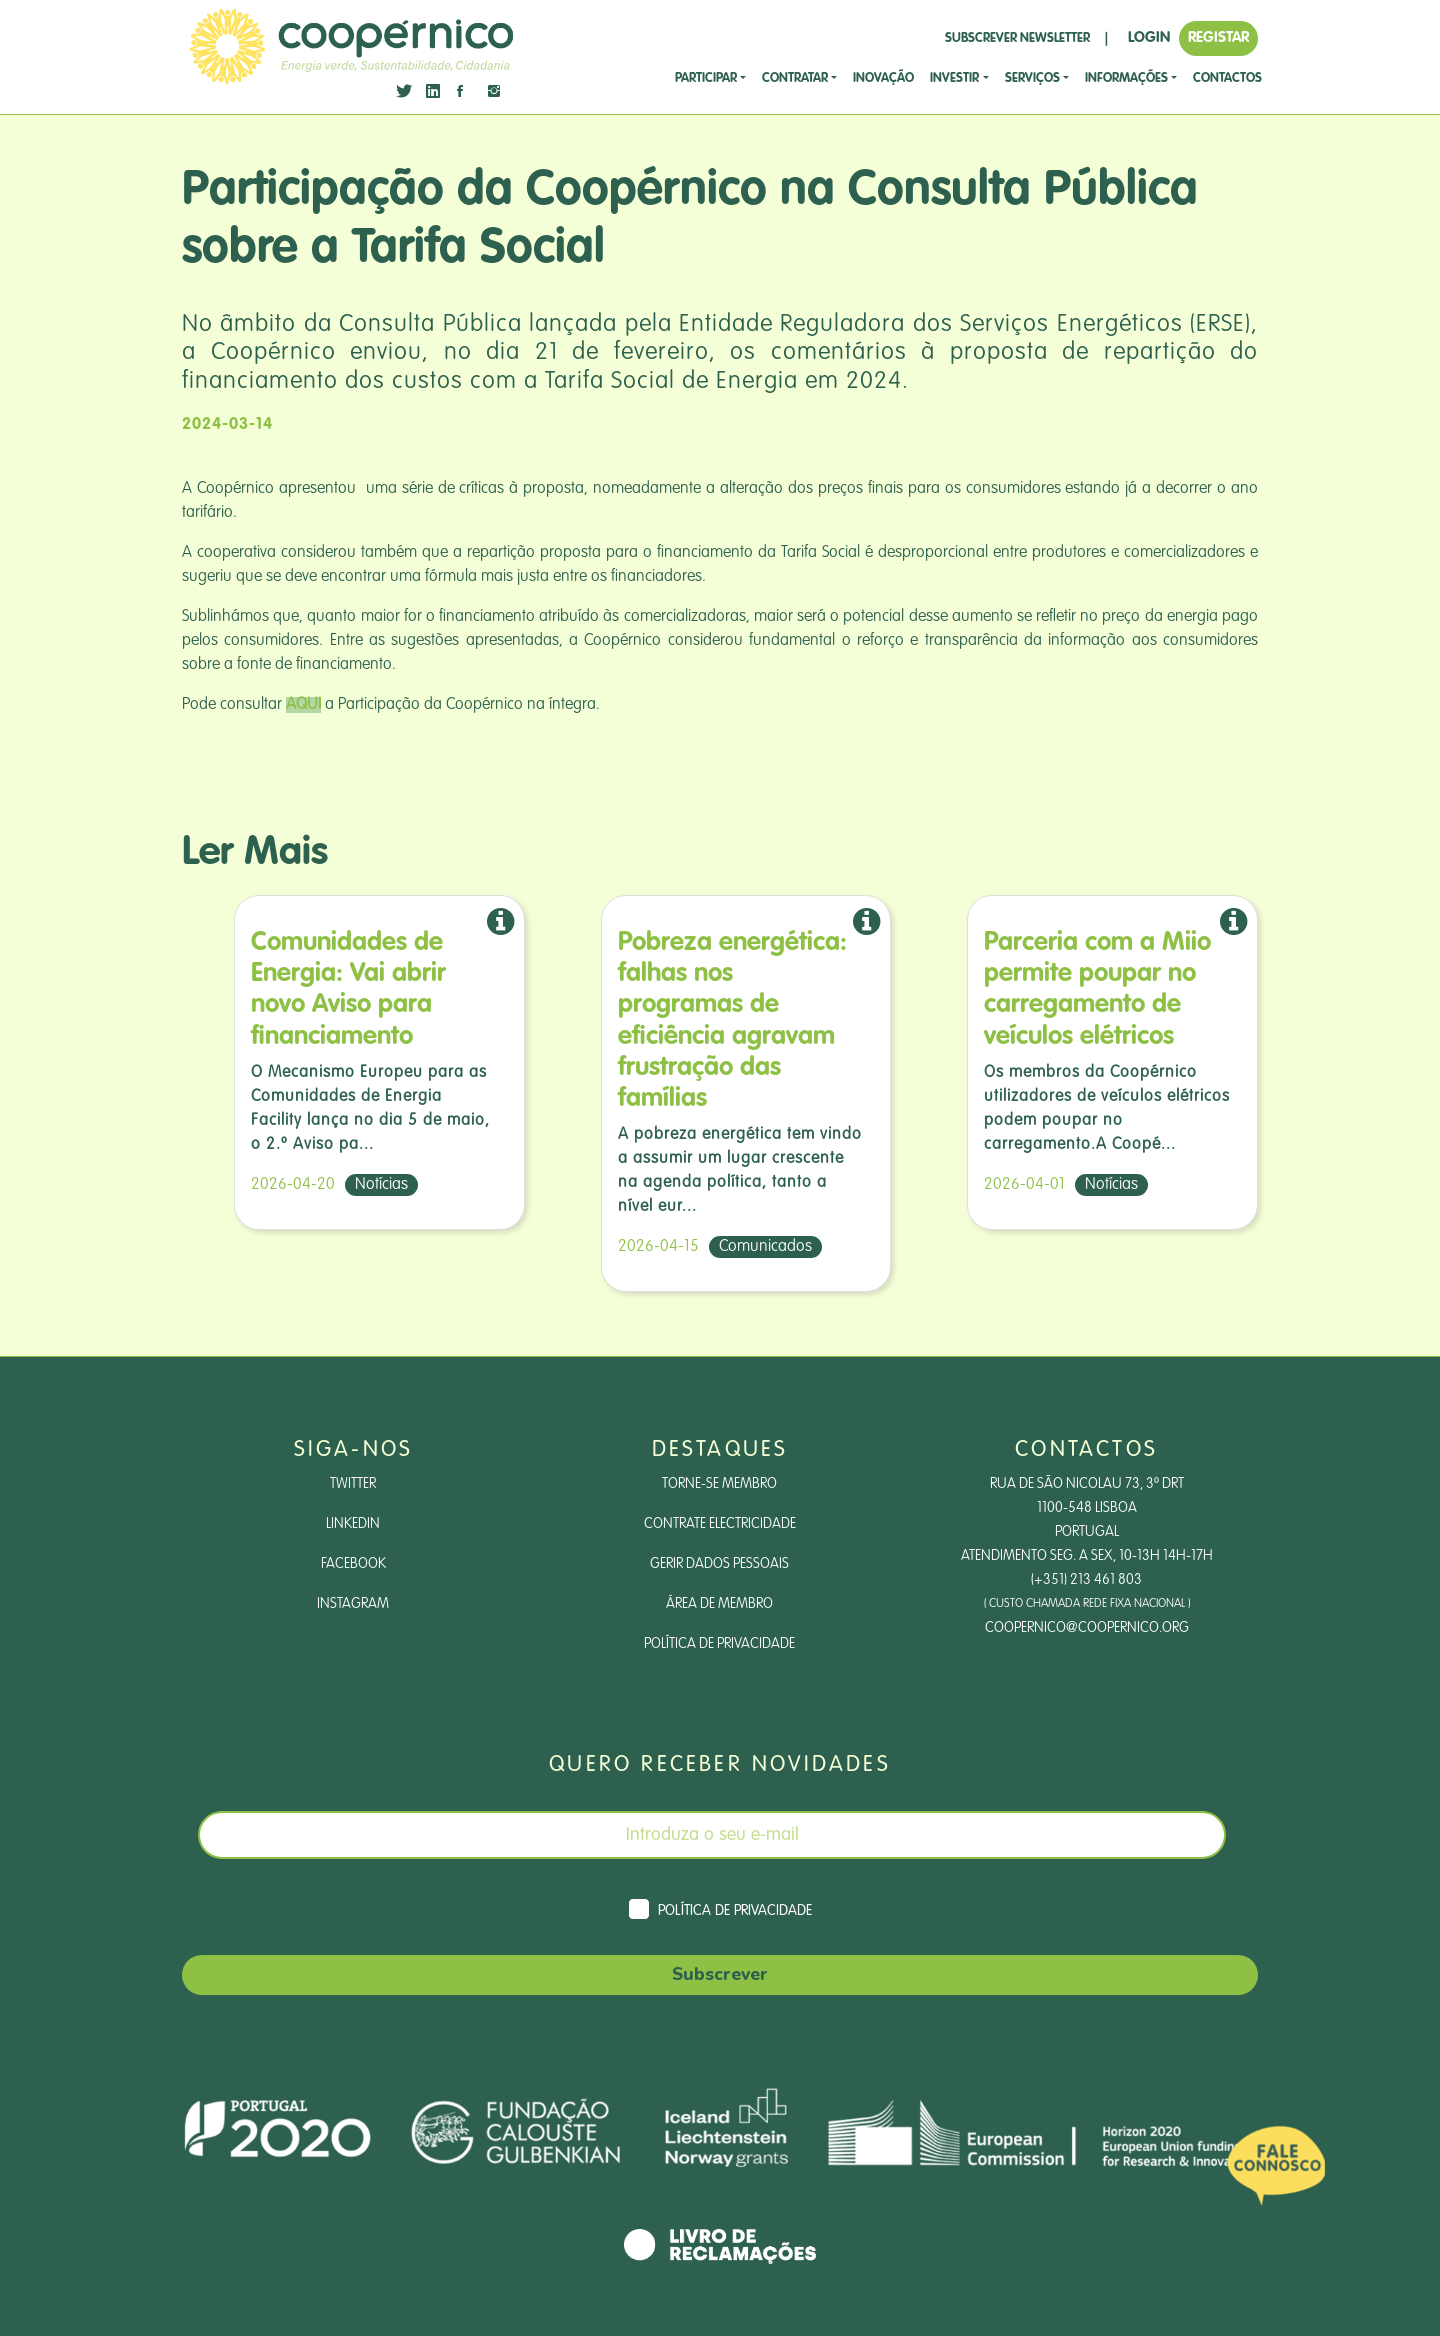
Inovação (883, 78)
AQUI (303, 705)
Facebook (353, 1564)
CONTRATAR (795, 78)
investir (954, 78)
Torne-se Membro (719, 1484)
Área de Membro (719, 1604)
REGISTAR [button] (1218, 37)
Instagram (353, 1604)
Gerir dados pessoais (719, 1564)
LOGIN (1149, 37)
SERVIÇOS (1032, 78)
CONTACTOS (1227, 78)
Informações (1126, 78)
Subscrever (720, 1974)
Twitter (353, 1484)
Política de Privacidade (719, 1644)
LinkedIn (353, 1524)
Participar (706, 78)
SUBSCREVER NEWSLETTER (1017, 38)
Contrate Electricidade (720, 1524)
